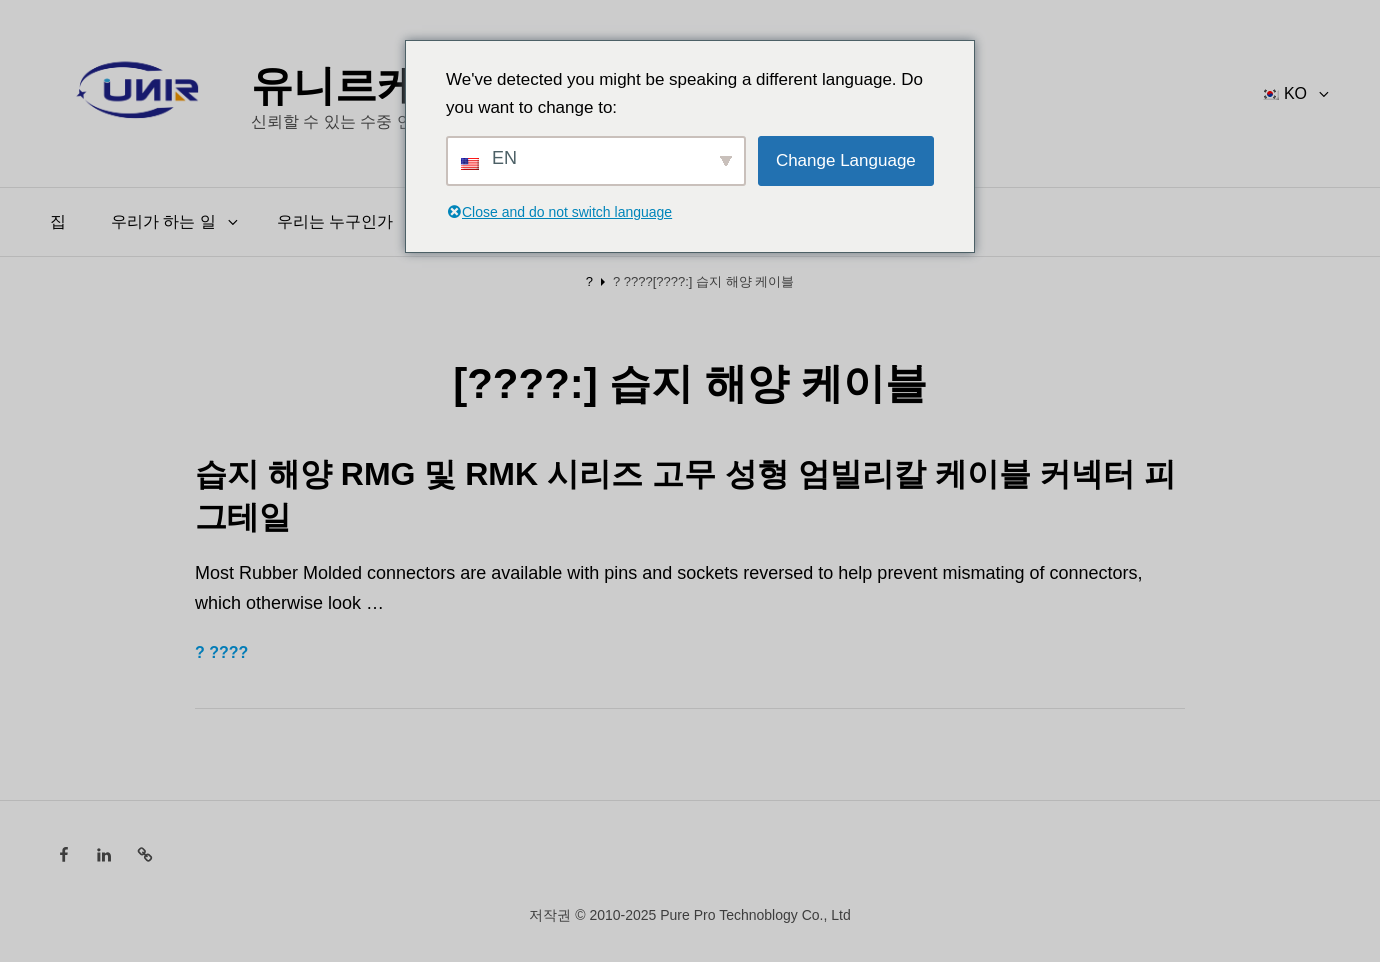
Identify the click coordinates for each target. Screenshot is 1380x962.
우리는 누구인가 (335, 221)
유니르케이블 (377, 83)
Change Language (846, 160)
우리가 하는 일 (176, 221)
